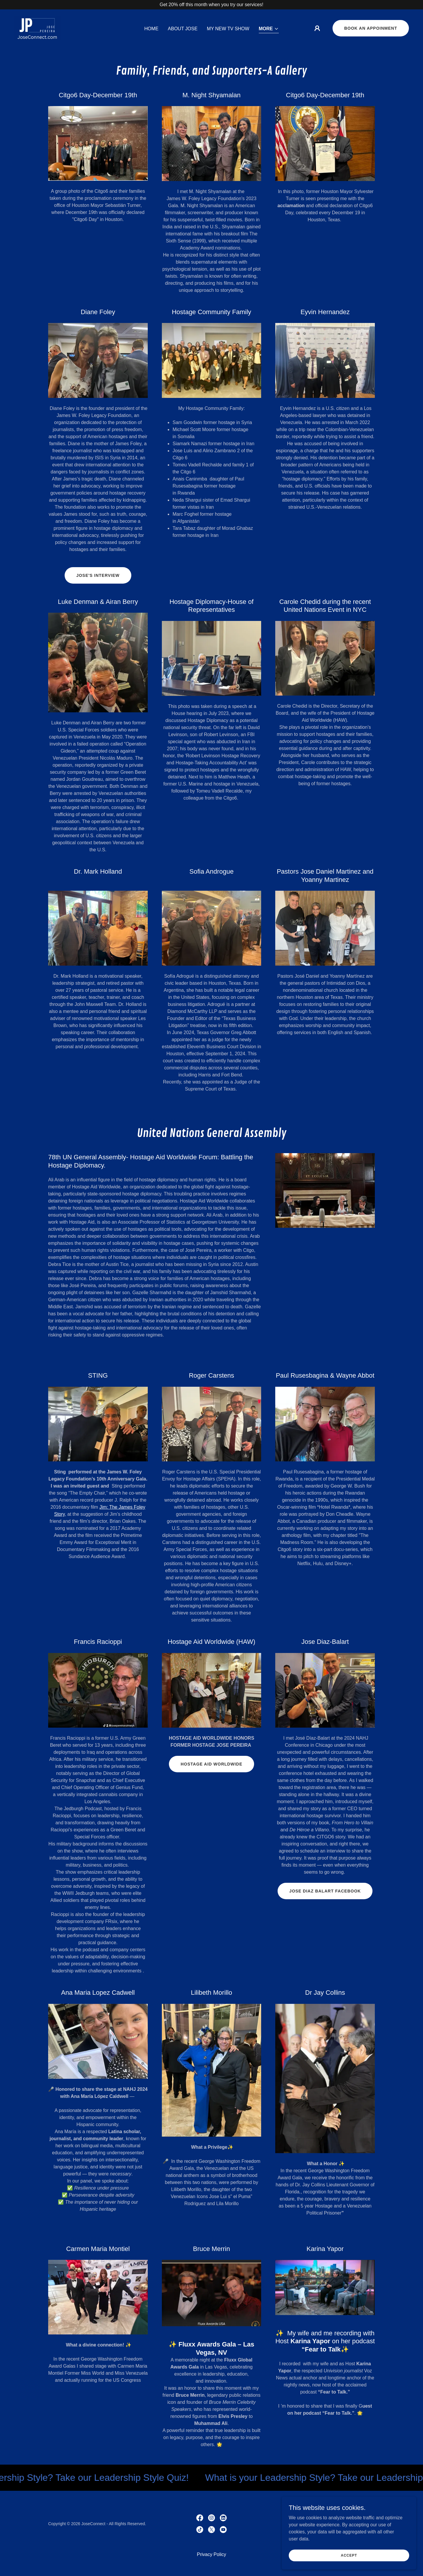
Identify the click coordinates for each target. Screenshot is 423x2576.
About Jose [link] (182, 28)
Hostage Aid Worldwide (211, 1764)
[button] (269, 29)
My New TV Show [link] (228, 28)
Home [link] (151, 28)
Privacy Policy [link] (211, 2554)
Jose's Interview (98, 575)
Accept (357, 2555)
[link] (37, 27)
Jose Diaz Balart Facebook (325, 1891)
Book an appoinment (370, 28)
